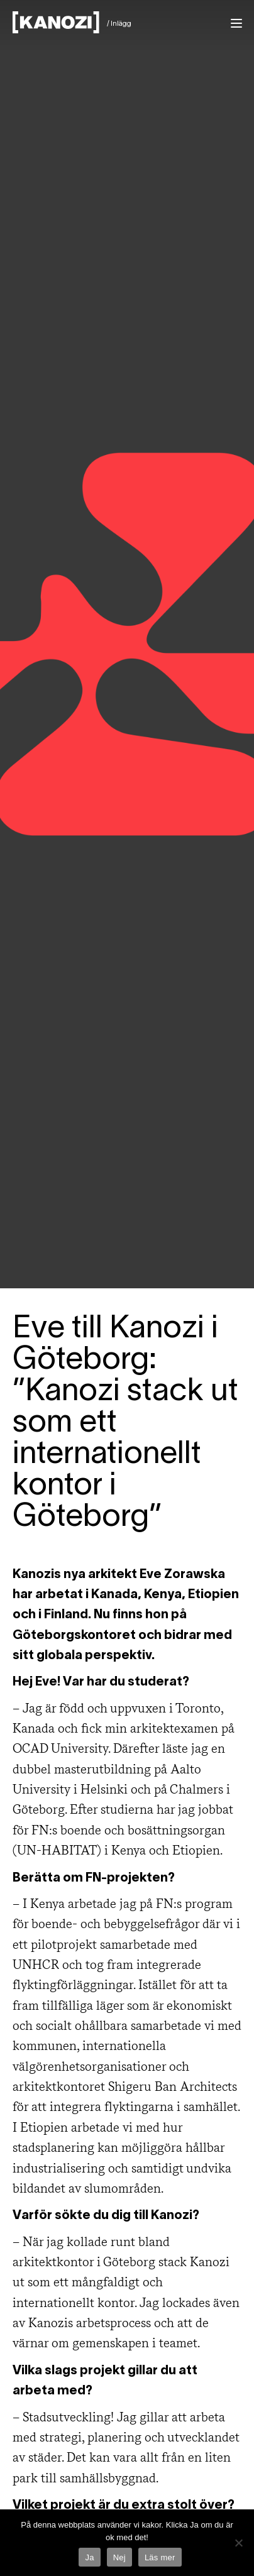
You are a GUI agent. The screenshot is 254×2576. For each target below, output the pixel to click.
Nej (119, 2557)
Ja (89, 2557)
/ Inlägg (119, 24)
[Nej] (238, 2542)
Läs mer (160, 2557)
